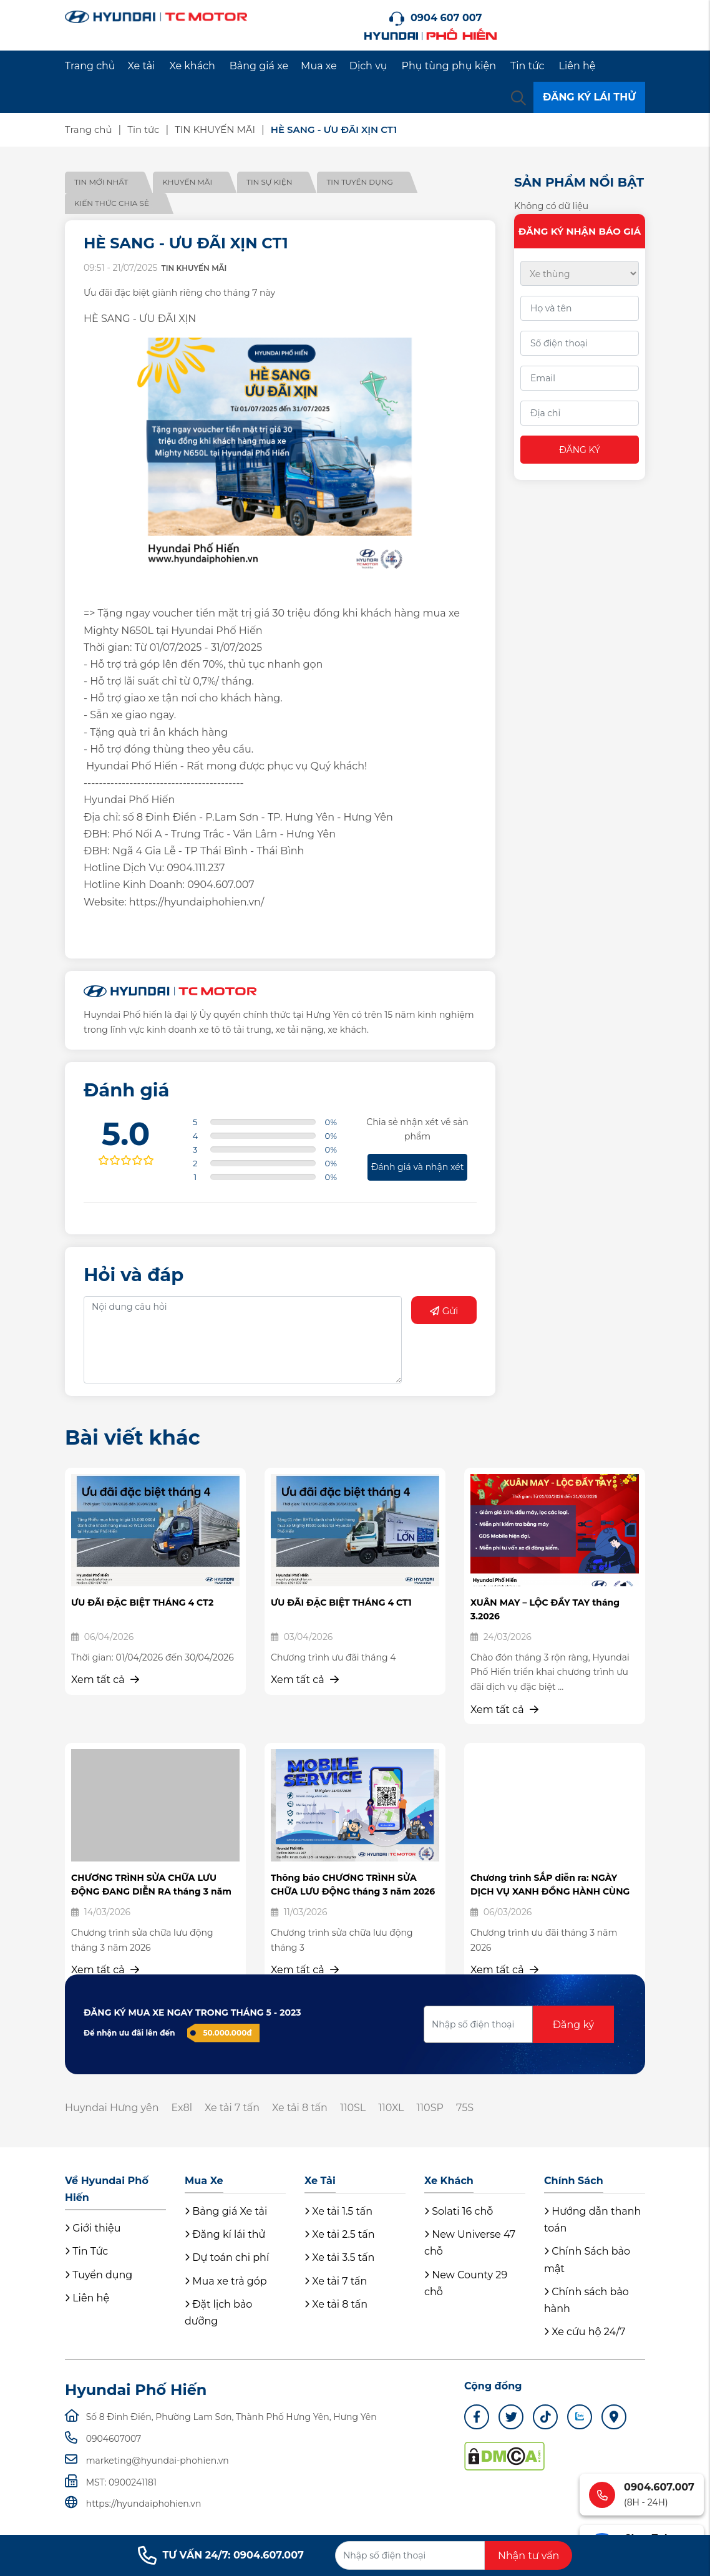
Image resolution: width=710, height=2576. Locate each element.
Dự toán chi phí (227, 2257)
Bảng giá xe (259, 66)
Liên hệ (577, 66)
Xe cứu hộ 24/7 (584, 2332)
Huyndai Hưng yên (111, 2108)
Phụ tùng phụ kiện (449, 66)
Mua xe (319, 66)
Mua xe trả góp (226, 2281)
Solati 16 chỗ (458, 2211)
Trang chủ (90, 66)
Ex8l (181, 2108)
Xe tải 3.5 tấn (339, 2257)
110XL (391, 2108)
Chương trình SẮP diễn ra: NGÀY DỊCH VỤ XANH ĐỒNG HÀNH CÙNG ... (550, 1891)
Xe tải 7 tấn (232, 2108)
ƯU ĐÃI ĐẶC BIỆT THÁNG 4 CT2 (142, 1602)
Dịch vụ (368, 66)
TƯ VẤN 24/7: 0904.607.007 (221, 2555)
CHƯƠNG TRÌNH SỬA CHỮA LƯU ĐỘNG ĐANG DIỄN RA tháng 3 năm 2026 (151, 1891)
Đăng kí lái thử (225, 2234)
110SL (353, 2108)
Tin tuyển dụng (359, 182)
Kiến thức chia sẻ (111, 203)
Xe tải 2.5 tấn (339, 2234)
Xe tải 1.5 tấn (338, 2211)
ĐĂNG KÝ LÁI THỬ (589, 97)
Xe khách (192, 66)
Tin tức (527, 66)
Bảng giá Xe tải (226, 2211)
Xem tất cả (105, 1680)
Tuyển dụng (98, 2275)
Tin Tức (86, 2251)
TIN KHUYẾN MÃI (215, 129)
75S (465, 2108)
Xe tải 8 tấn (300, 2108)
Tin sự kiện (269, 182)
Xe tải (141, 66)
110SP (430, 2108)
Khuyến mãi (187, 182)
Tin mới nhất (101, 182)
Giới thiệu (92, 2228)
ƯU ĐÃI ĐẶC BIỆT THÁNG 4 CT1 (341, 1602)
